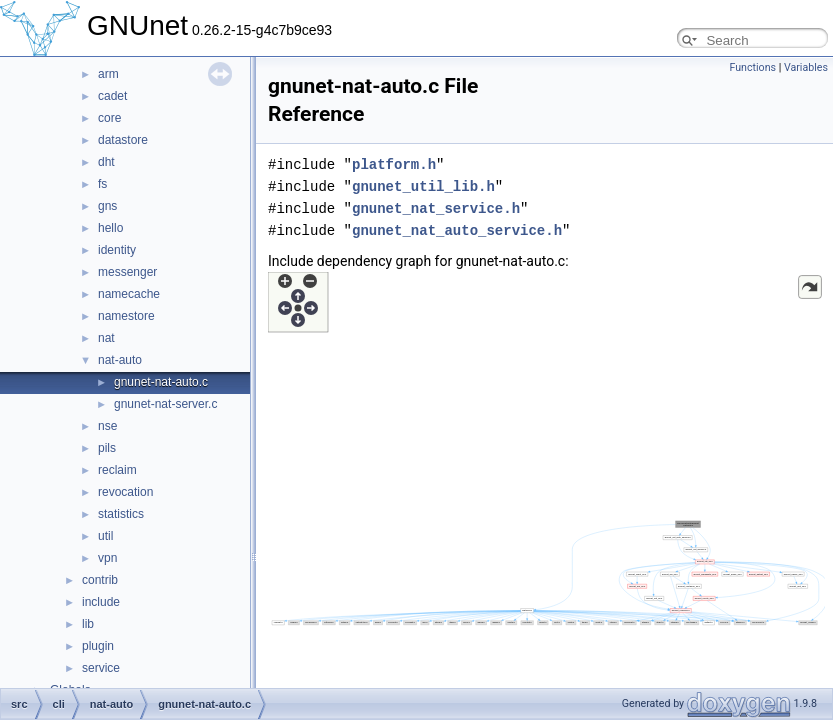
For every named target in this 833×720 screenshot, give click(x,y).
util (105, 536)
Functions (752, 67)
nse (107, 426)
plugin (98, 646)
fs (102, 184)
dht (106, 162)
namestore (126, 316)
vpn (107, 558)
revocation (125, 492)
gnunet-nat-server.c (165, 404)
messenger (127, 272)
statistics (121, 514)
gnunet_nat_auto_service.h (457, 230)
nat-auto (120, 360)
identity (117, 250)
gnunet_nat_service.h (436, 208)
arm (108, 74)
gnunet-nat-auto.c (161, 382)
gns (107, 206)
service (101, 668)
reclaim (117, 470)
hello (110, 228)
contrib (100, 580)
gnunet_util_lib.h (423, 186)
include (101, 602)
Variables (806, 67)
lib (88, 624)
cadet (112, 96)
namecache (129, 294)
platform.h (394, 164)
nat (106, 338)
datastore (123, 140)
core (109, 118)
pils (107, 448)
